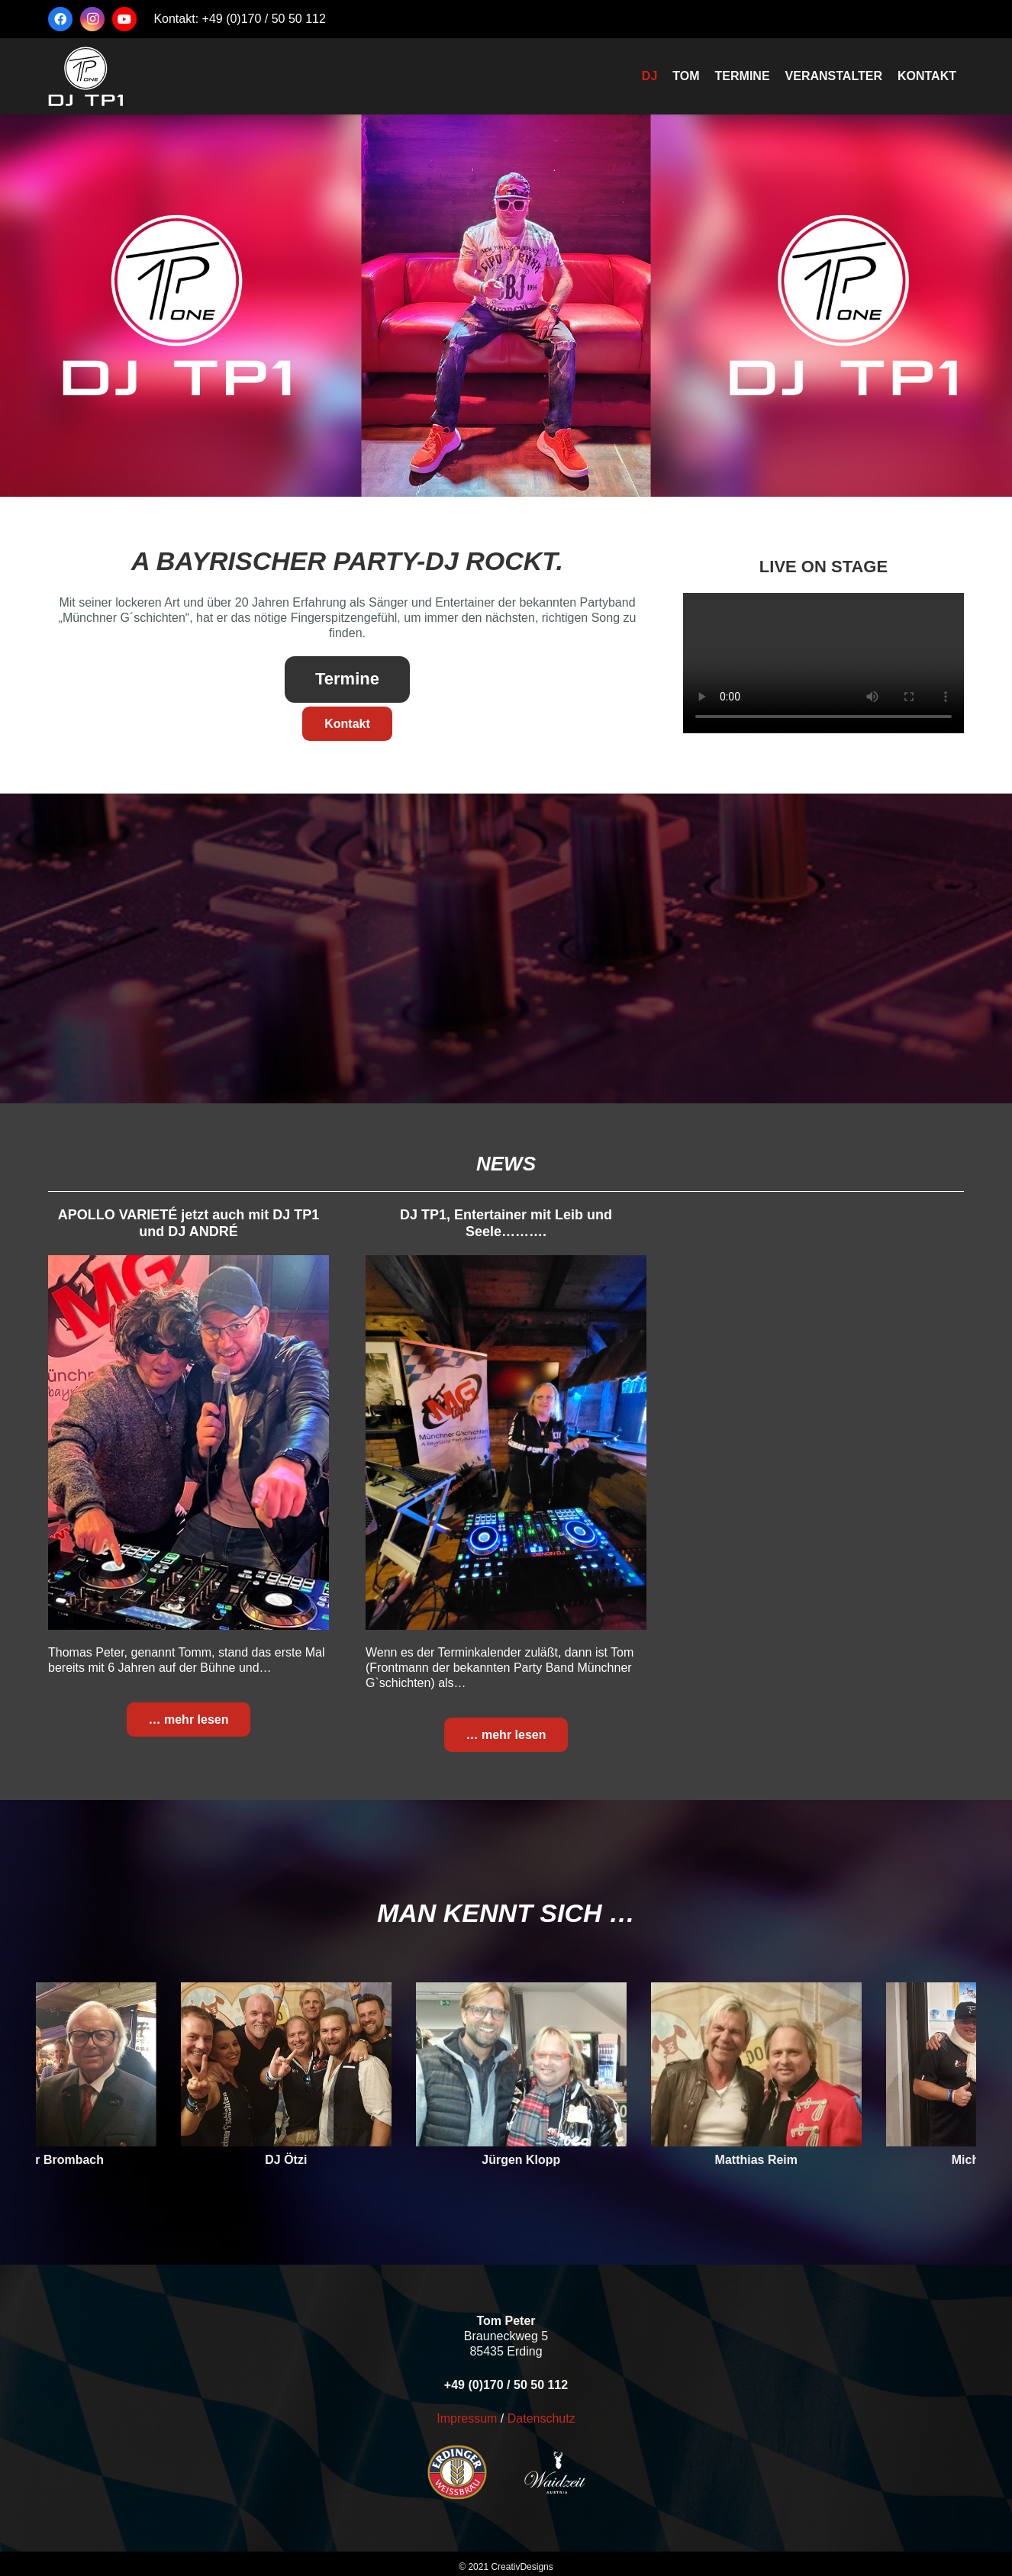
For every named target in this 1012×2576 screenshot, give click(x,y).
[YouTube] (124, 19)
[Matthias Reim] (774, 2064)
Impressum (467, 2418)
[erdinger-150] (427, 2472)
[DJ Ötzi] (304, 2064)
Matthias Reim (774, 2159)
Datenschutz (541, 2418)
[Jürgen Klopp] (539, 2064)
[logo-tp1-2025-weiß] (86, 76)
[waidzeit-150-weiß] (585, 2472)
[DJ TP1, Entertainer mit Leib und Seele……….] (506, 1442)
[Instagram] (92, 19)
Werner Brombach (69, 2159)
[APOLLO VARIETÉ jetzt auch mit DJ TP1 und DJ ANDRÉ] (188, 1442)
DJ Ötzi (305, 2159)
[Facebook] (60, 19)
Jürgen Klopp (540, 2159)
